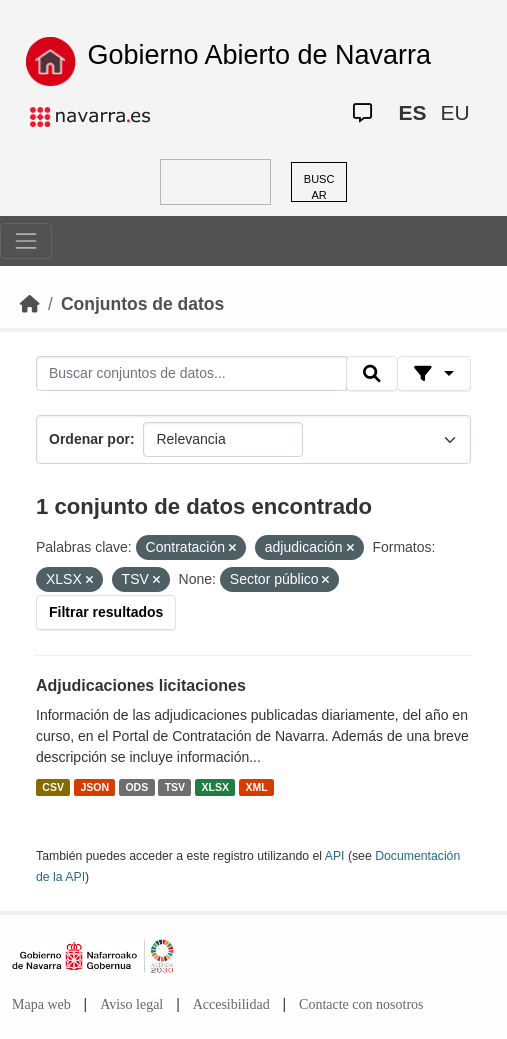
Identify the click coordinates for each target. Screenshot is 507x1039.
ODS (136, 787)
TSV (175, 787)
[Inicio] (30, 304)
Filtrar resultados (106, 612)
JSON (94, 787)
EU (454, 112)
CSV (53, 787)
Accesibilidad (231, 1004)
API (335, 856)
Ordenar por (89, 439)
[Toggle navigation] (26, 241)
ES (412, 112)
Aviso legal (131, 1004)
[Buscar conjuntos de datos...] (191, 374)
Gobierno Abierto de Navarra (259, 55)
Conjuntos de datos (142, 304)
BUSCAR (319, 187)
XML (257, 787)
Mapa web (41, 1004)
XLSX (215, 787)
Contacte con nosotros (361, 1004)
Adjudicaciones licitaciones (141, 685)
